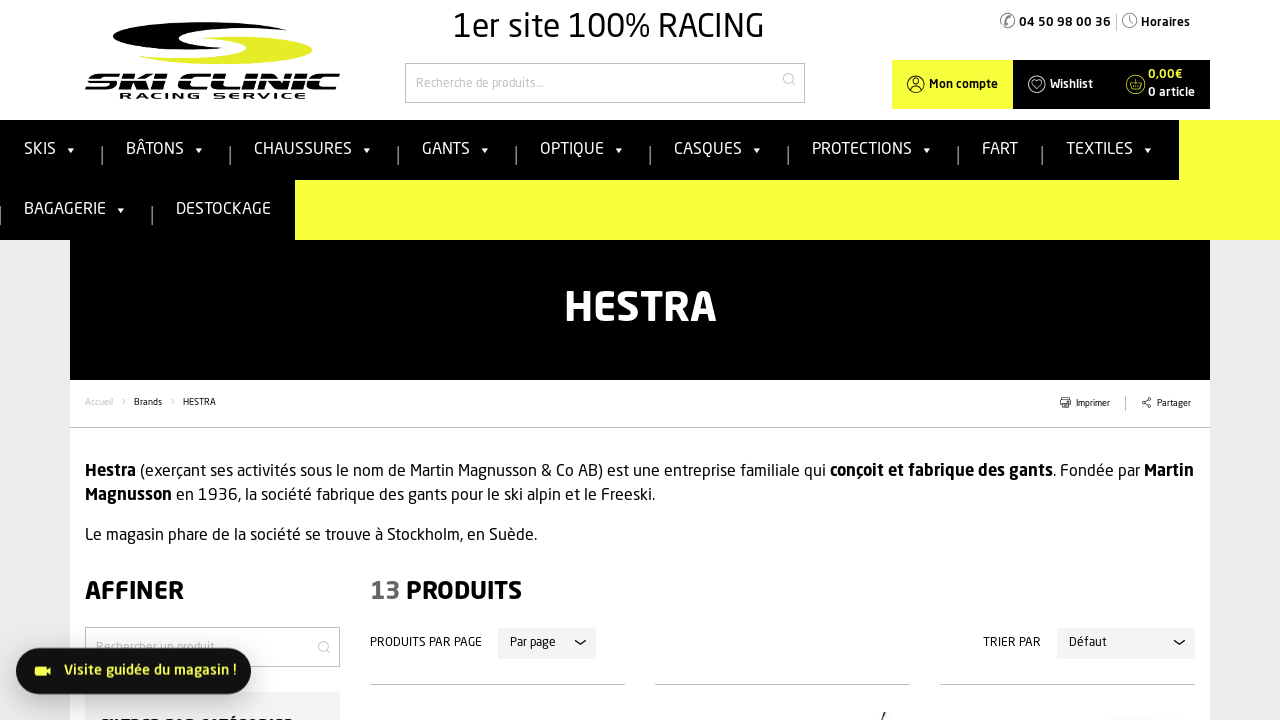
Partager (1174, 403)
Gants (457, 150)
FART (1000, 150)
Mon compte (963, 85)
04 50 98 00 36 (1065, 23)
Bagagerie (76, 210)
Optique (583, 150)
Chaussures (314, 150)
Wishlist (1071, 85)
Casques (719, 150)
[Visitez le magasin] (133, 671)
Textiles (1110, 150)
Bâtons (166, 150)
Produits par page (426, 643)
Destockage (223, 210)
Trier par (1012, 643)
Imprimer (1093, 403)
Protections (873, 150)
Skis (51, 150)
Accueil (99, 402)
